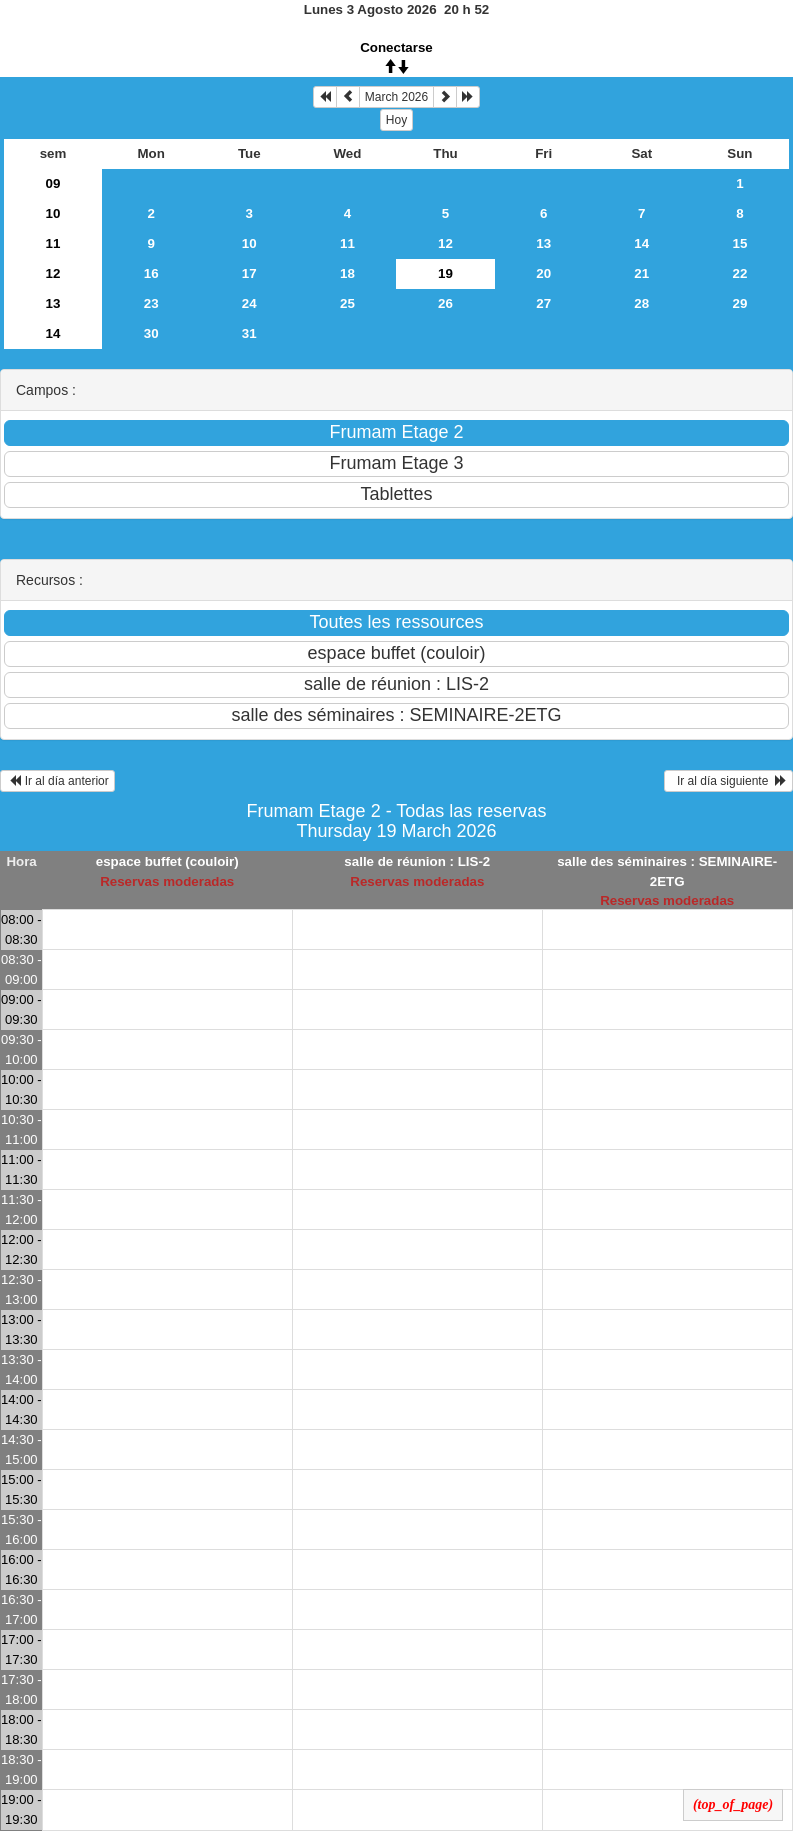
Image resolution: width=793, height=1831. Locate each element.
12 (445, 243)
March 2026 (396, 97)
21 (641, 273)
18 (347, 273)
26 (445, 303)
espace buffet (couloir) (167, 861)
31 (249, 333)
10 (53, 213)
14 (641, 243)
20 (543, 273)
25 (347, 303)
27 (543, 303)
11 (53, 243)
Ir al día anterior (57, 781)
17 (249, 273)
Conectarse (396, 47)
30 (151, 333)
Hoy (396, 120)
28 (641, 303)
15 (740, 243)
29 (740, 303)
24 (249, 303)
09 (53, 183)
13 (543, 243)
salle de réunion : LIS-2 (417, 861)
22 (740, 273)
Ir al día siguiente (728, 781)
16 (151, 273)
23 (151, 303)
